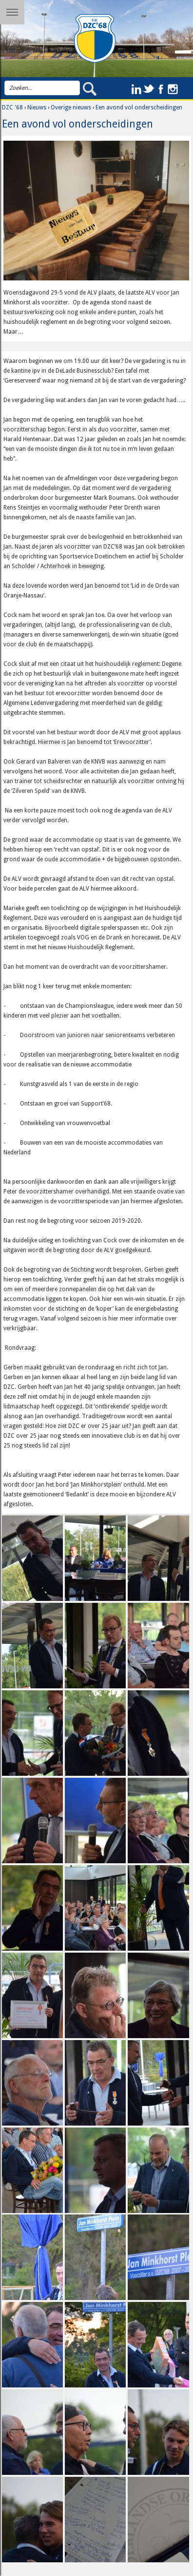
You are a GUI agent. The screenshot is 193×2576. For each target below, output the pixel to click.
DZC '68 (12, 107)
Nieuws (36, 107)
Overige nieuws (71, 107)
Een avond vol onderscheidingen (139, 107)
